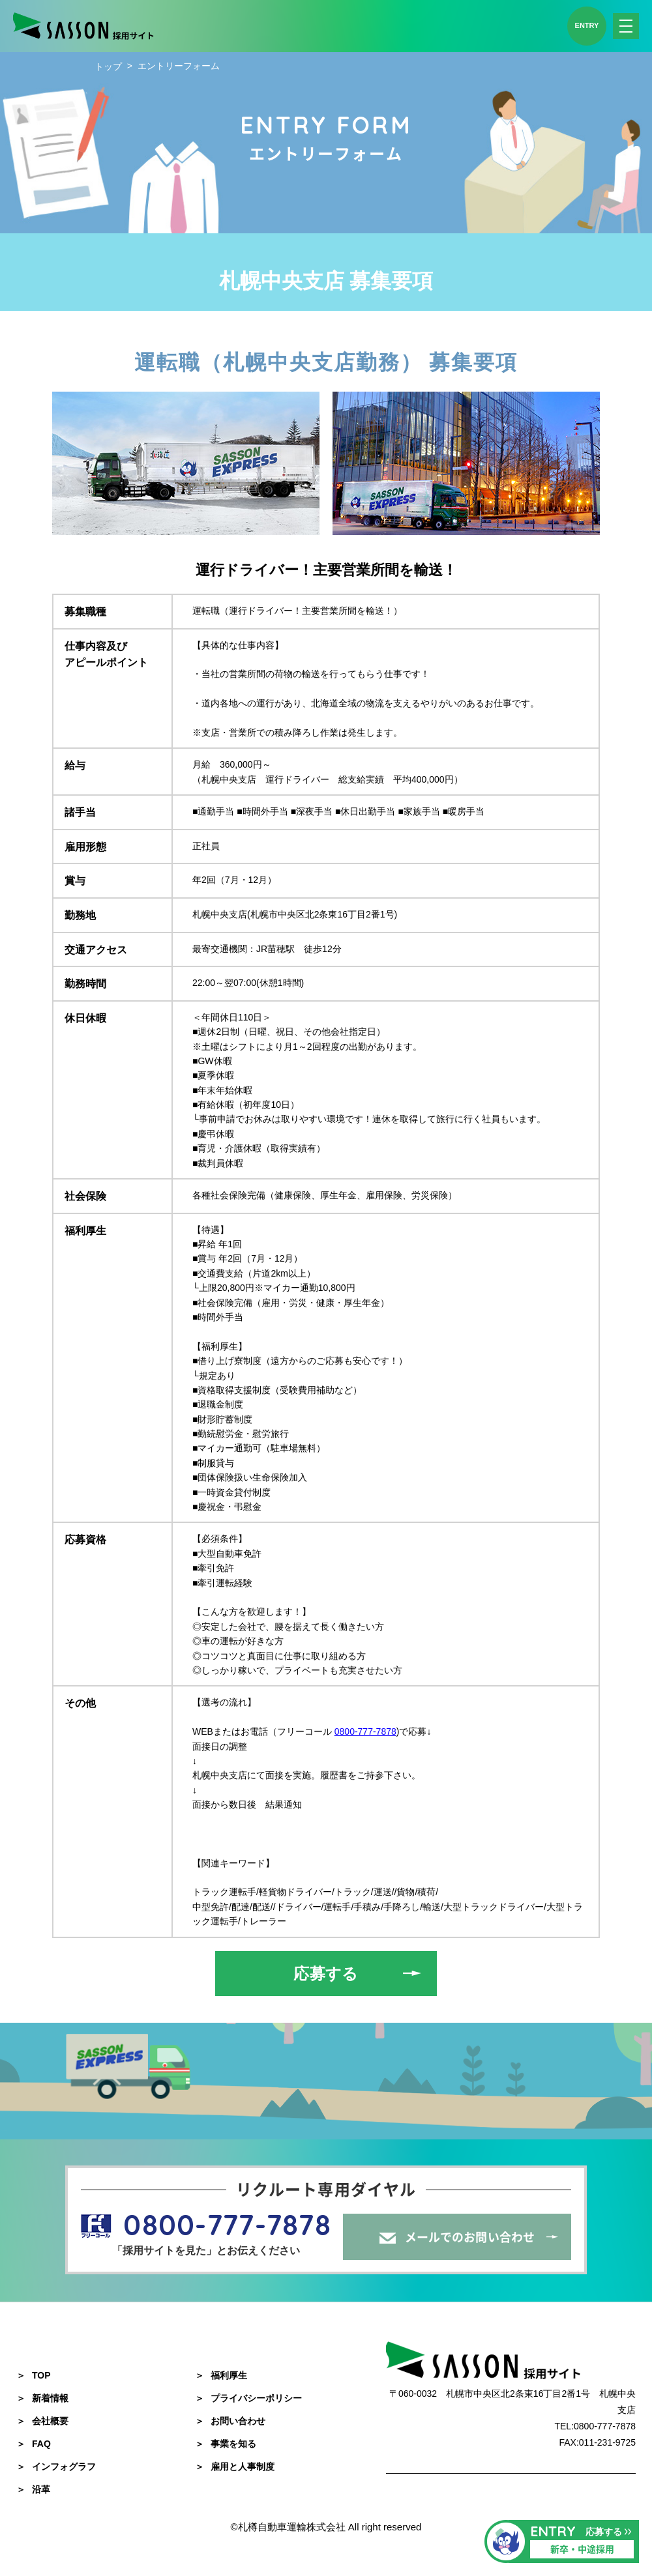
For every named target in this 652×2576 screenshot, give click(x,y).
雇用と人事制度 (234, 2466)
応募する (326, 1973)
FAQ (33, 2444)
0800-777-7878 (365, 1731)
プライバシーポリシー (248, 2398)
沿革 (33, 2489)
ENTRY (587, 25)
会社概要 (42, 2421)
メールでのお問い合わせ (470, 2237)
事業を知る (225, 2444)
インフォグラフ (56, 2466)
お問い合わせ (230, 2421)
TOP (33, 2375)
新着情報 (42, 2398)
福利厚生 (221, 2375)
